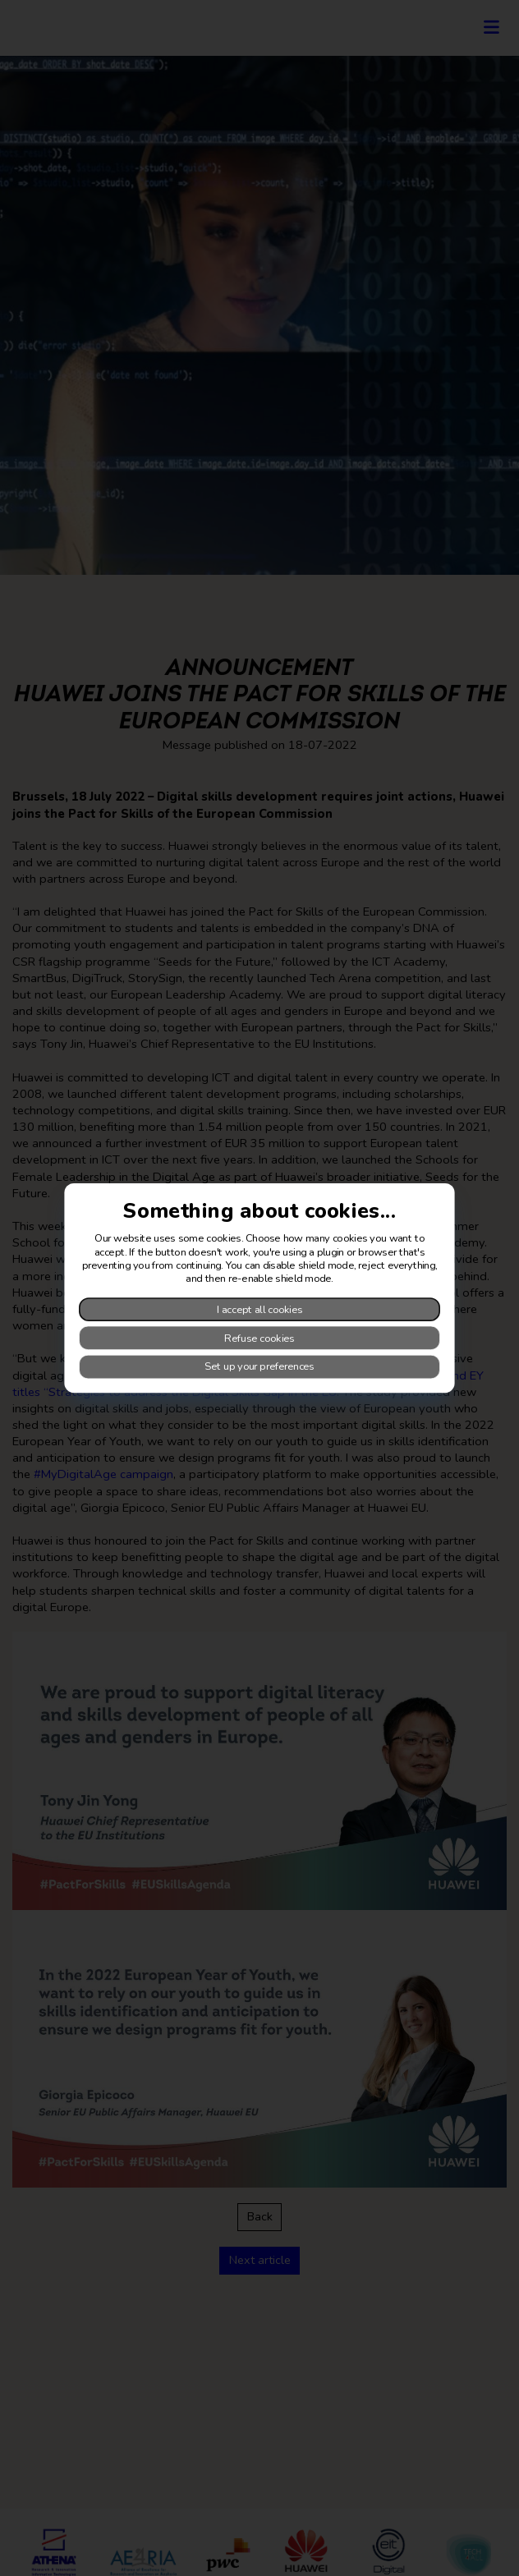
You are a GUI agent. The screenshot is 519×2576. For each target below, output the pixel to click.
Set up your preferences (259, 1366)
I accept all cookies (260, 1309)
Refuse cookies (259, 1337)
